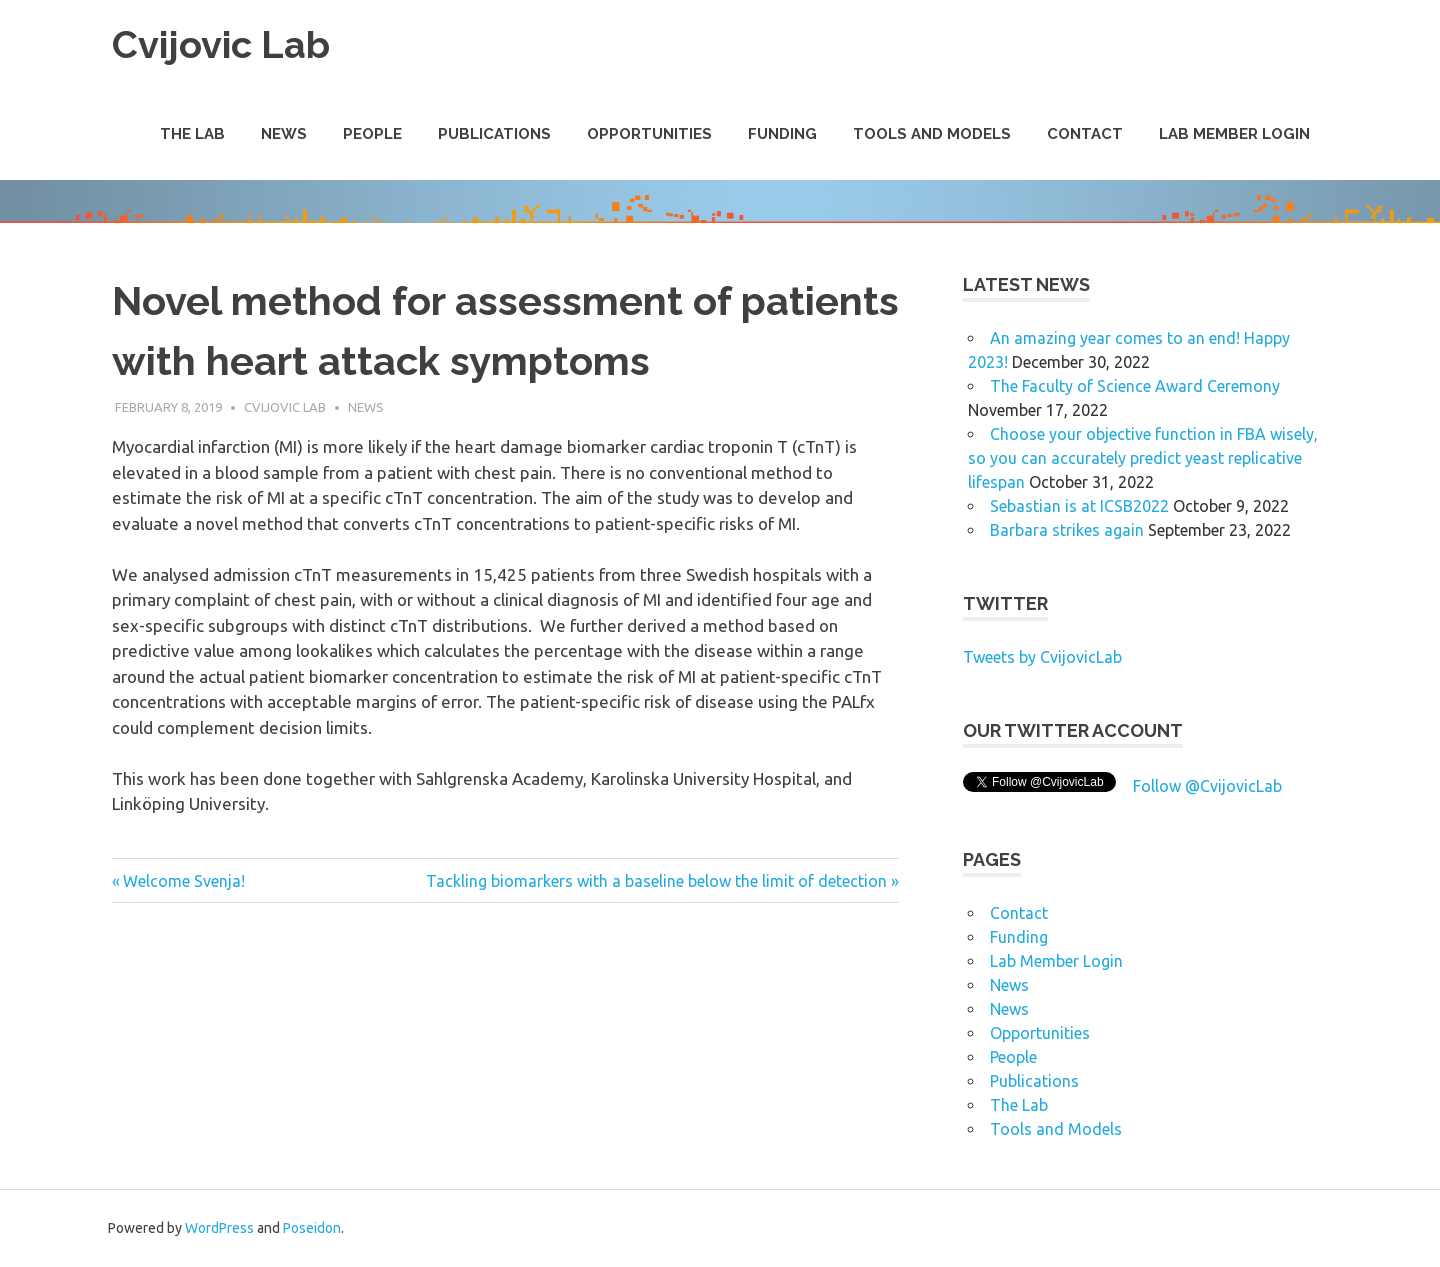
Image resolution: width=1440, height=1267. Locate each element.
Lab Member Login (1234, 134)
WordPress (219, 1228)
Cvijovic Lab (221, 44)
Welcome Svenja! (183, 881)
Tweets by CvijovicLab (1042, 657)
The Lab (192, 134)
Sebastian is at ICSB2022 (1079, 506)
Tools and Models (932, 134)
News (284, 134)
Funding (782, 134)
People (372, 134)
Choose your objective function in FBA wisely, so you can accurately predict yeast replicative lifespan (1143, 458)
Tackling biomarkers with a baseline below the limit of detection (656, 881)
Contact (1085, 134)
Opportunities (649, 134)
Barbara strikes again (1067, 530)
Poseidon (312, 1228)
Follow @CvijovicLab (1207, 786)
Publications (494, 134)
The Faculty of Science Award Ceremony (1135, 386)
